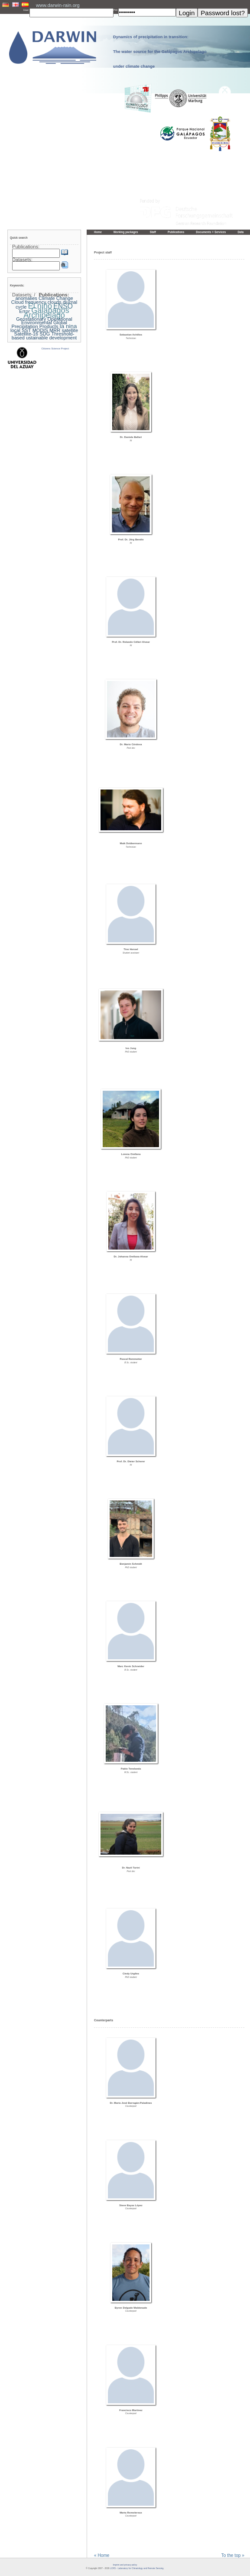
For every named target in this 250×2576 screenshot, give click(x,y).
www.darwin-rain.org (58, 5)
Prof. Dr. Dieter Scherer (131, 1461)
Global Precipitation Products (39, 324)
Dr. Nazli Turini (131, 1867)
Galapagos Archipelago (46, 312)
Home (98, 232)
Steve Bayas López (130, 2205)
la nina (68, 326)
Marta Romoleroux (131, 2512)
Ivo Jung (131, 1048)
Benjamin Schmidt (131, 1564)
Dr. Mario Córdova (131, 744)
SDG (44, 333)
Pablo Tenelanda (131, 1768)
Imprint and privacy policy (125, 2565)
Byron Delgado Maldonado (131, 2307)
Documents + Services (211, 232)
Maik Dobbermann (131, 843)
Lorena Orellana (131, 1154)
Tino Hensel (130, 949)
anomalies (26, 298)
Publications (176, 232)
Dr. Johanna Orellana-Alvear (131, 1256)
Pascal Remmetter (131, 1359)
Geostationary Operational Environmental (44, 321)
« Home (101, 2556)
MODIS (40, 330)
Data (240, 232)
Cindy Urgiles (131, 1973)
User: (26, 10)
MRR (54, 330)
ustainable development (51, 337)
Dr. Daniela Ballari (131, 437)
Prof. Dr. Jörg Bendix (131, 539)
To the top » (232, 2556)
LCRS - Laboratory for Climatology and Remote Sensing (136, 2568)
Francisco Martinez (130, 2410)
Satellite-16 (26, 333)
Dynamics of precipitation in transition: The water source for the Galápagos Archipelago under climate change (160, 52)
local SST (20, 330)
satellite (70, 330)
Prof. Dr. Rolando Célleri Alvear (131, 642)
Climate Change (56, 298)
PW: (116, 10)
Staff (153, 232)
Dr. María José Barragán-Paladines (131, 2103)
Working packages (126, 232)
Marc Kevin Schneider (130, 1666)
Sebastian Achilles (131, 334)
